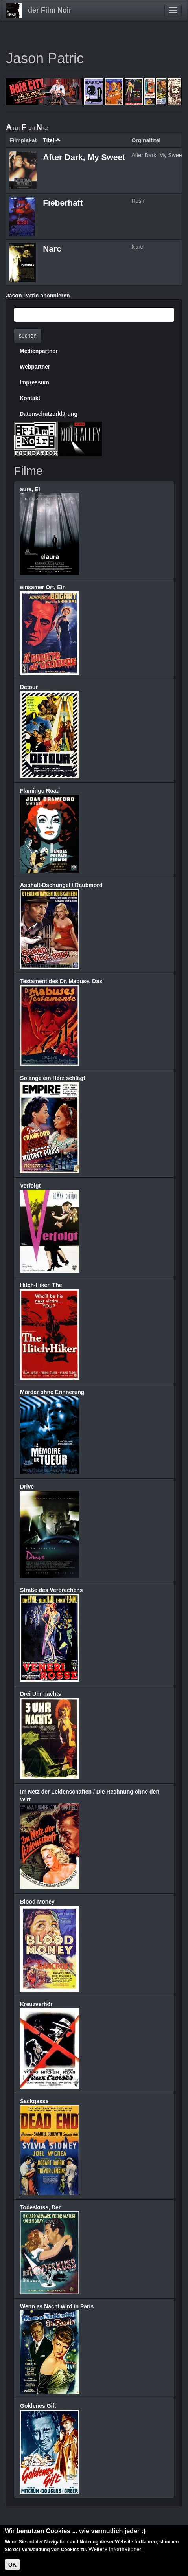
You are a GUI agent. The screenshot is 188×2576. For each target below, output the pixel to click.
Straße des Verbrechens (51, 1590)
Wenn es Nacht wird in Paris (57, 2306)
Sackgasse (34, 2101)
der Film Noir (50, 10)
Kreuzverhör (36, 2004)
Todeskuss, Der (40, 2207)
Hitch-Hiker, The (41, 1285)
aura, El (30, 489)
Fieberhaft (63, 202)
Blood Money (37, 1901)
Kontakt (30, 398)
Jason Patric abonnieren (38, 295)
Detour (29, 687)
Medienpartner (38, 351)
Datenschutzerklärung (48, 414)
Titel (52, 140)
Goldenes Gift (38, 2406)
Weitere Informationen (115, 2550)
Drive (27, 1487)
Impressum (34, 382)
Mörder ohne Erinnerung (52, 1392)
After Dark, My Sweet (84, 157)
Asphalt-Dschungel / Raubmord (61, 885)
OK (12, 2565)
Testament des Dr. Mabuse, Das (61, 981)
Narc (52, 248)
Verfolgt (30, 1185)
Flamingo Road (40, 791)
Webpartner (35, 367)
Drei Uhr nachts (40, 1694)
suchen (28, 335)
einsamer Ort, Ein (43, 587)
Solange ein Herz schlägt (52, 1078)
